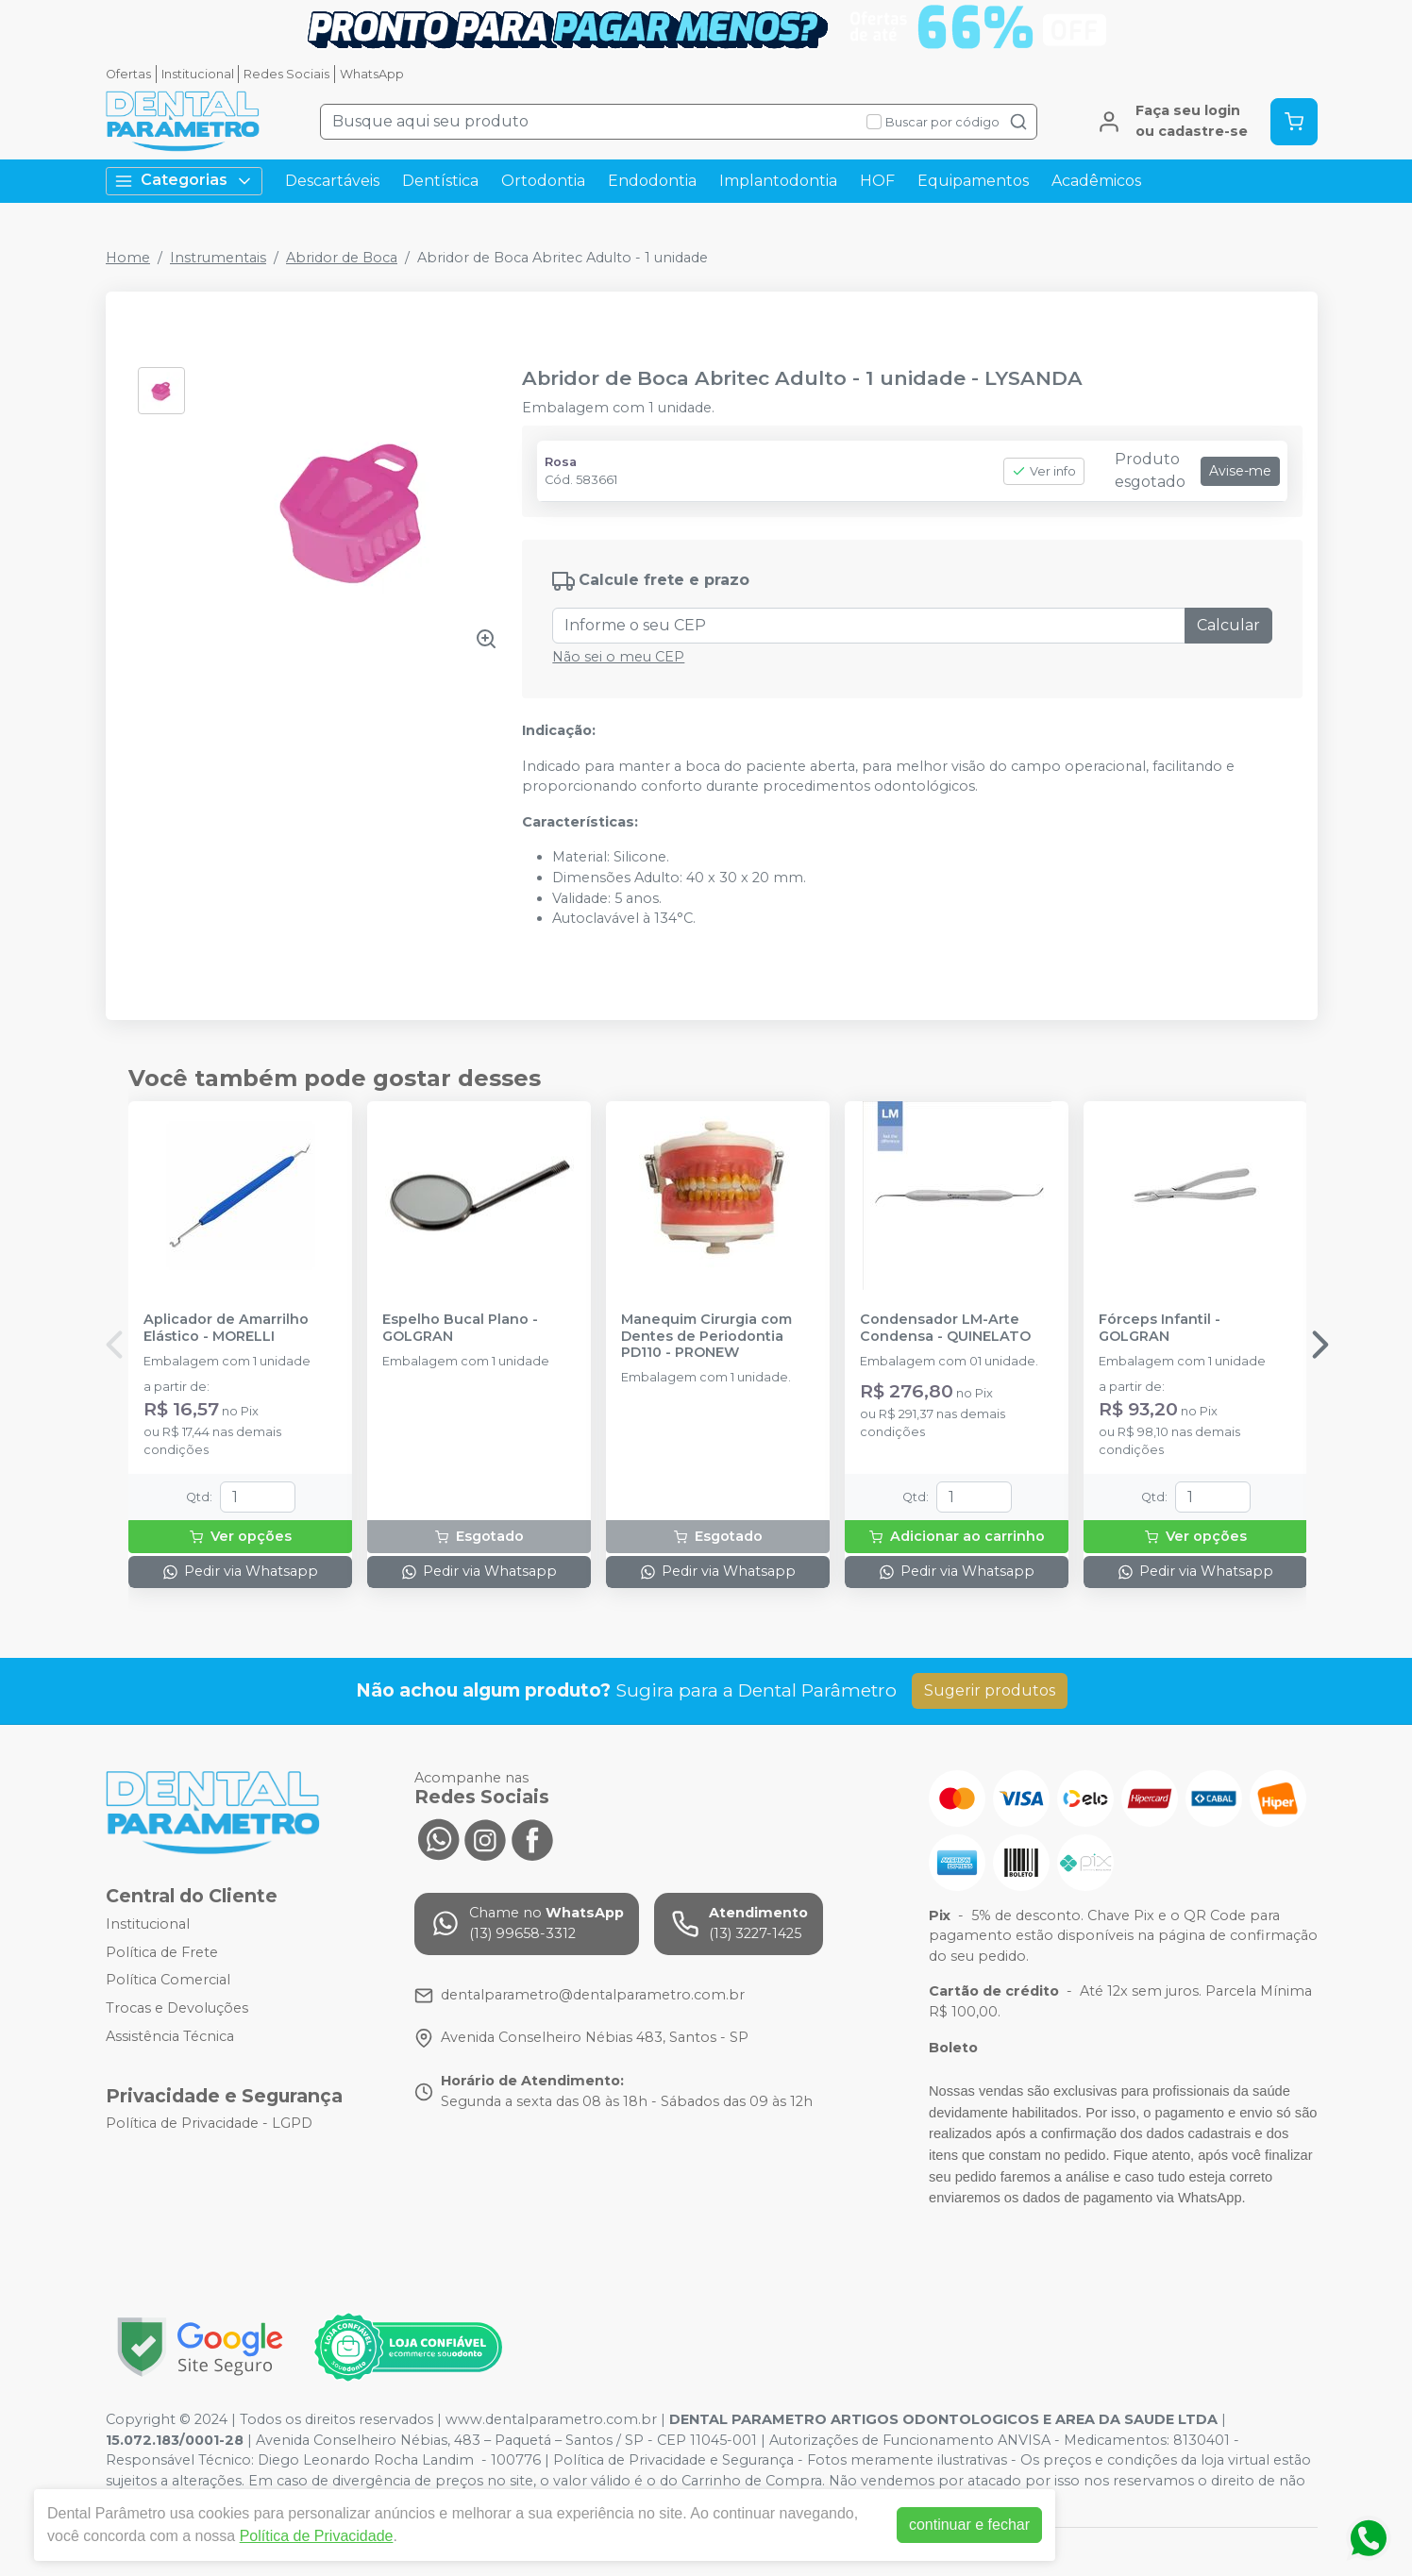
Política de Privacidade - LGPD (209, 2124)
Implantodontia (778, 181)
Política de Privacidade (317, 2536)
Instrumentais (218, 257)
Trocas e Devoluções (177, 2007)
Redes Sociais (286, 74)
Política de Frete (162, 1952)
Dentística (440, 181)
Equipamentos (973, 181)
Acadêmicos (1096, 181)
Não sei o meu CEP (618, 656)
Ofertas (128, 74)
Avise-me (1240, 470)
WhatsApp (372, 74)
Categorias (184, 181)
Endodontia (652, 181)
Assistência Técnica (170, 2036)
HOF (877, 181)
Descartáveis (332, 181)
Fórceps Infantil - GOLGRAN (1159, 1328)
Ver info (1044, 471)
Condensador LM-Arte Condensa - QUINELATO (945, 1328)
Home (128, 257)
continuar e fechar (969, 2525)
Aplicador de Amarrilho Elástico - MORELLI (226, 1328)
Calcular (1228, 625)
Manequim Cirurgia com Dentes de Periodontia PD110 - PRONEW (706, 1336)
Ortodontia (543, 181)
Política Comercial (168, 1980)
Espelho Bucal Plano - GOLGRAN (460, 1328)
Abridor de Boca (341, 257)
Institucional (197, 74)
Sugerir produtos (989, 1690)
